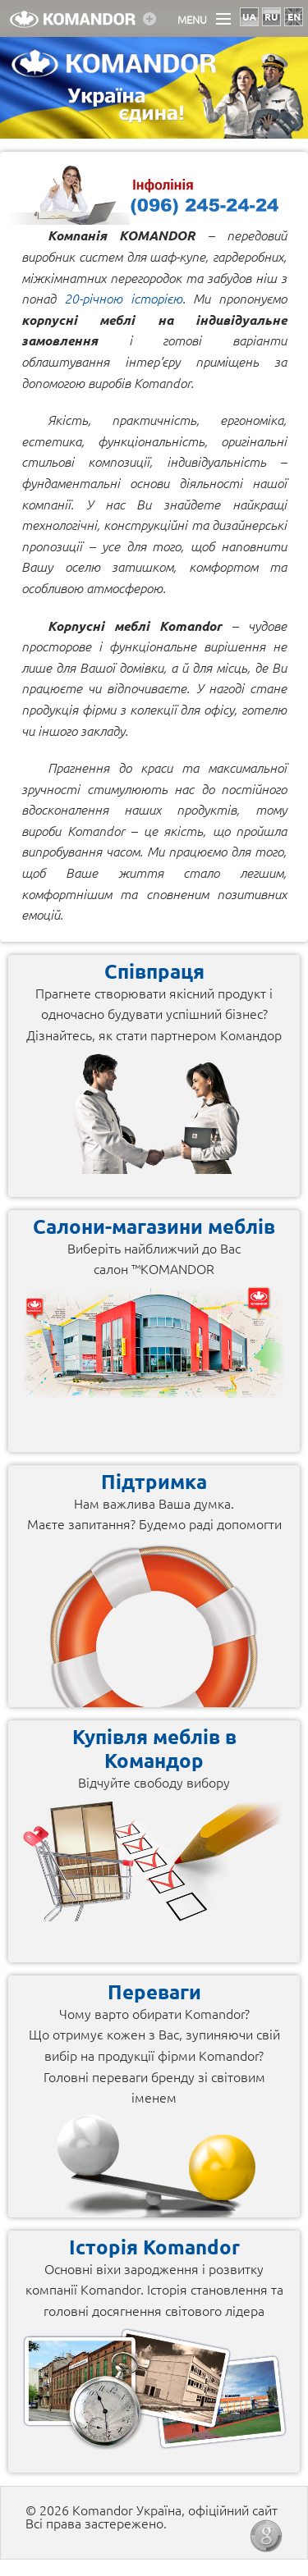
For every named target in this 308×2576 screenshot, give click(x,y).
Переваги (154, 1991)
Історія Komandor (154, 2246)
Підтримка (154, 1481)
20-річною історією (123, 298)
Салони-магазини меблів (154, 1226)
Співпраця (154, 971)
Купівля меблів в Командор (154, 1748)
